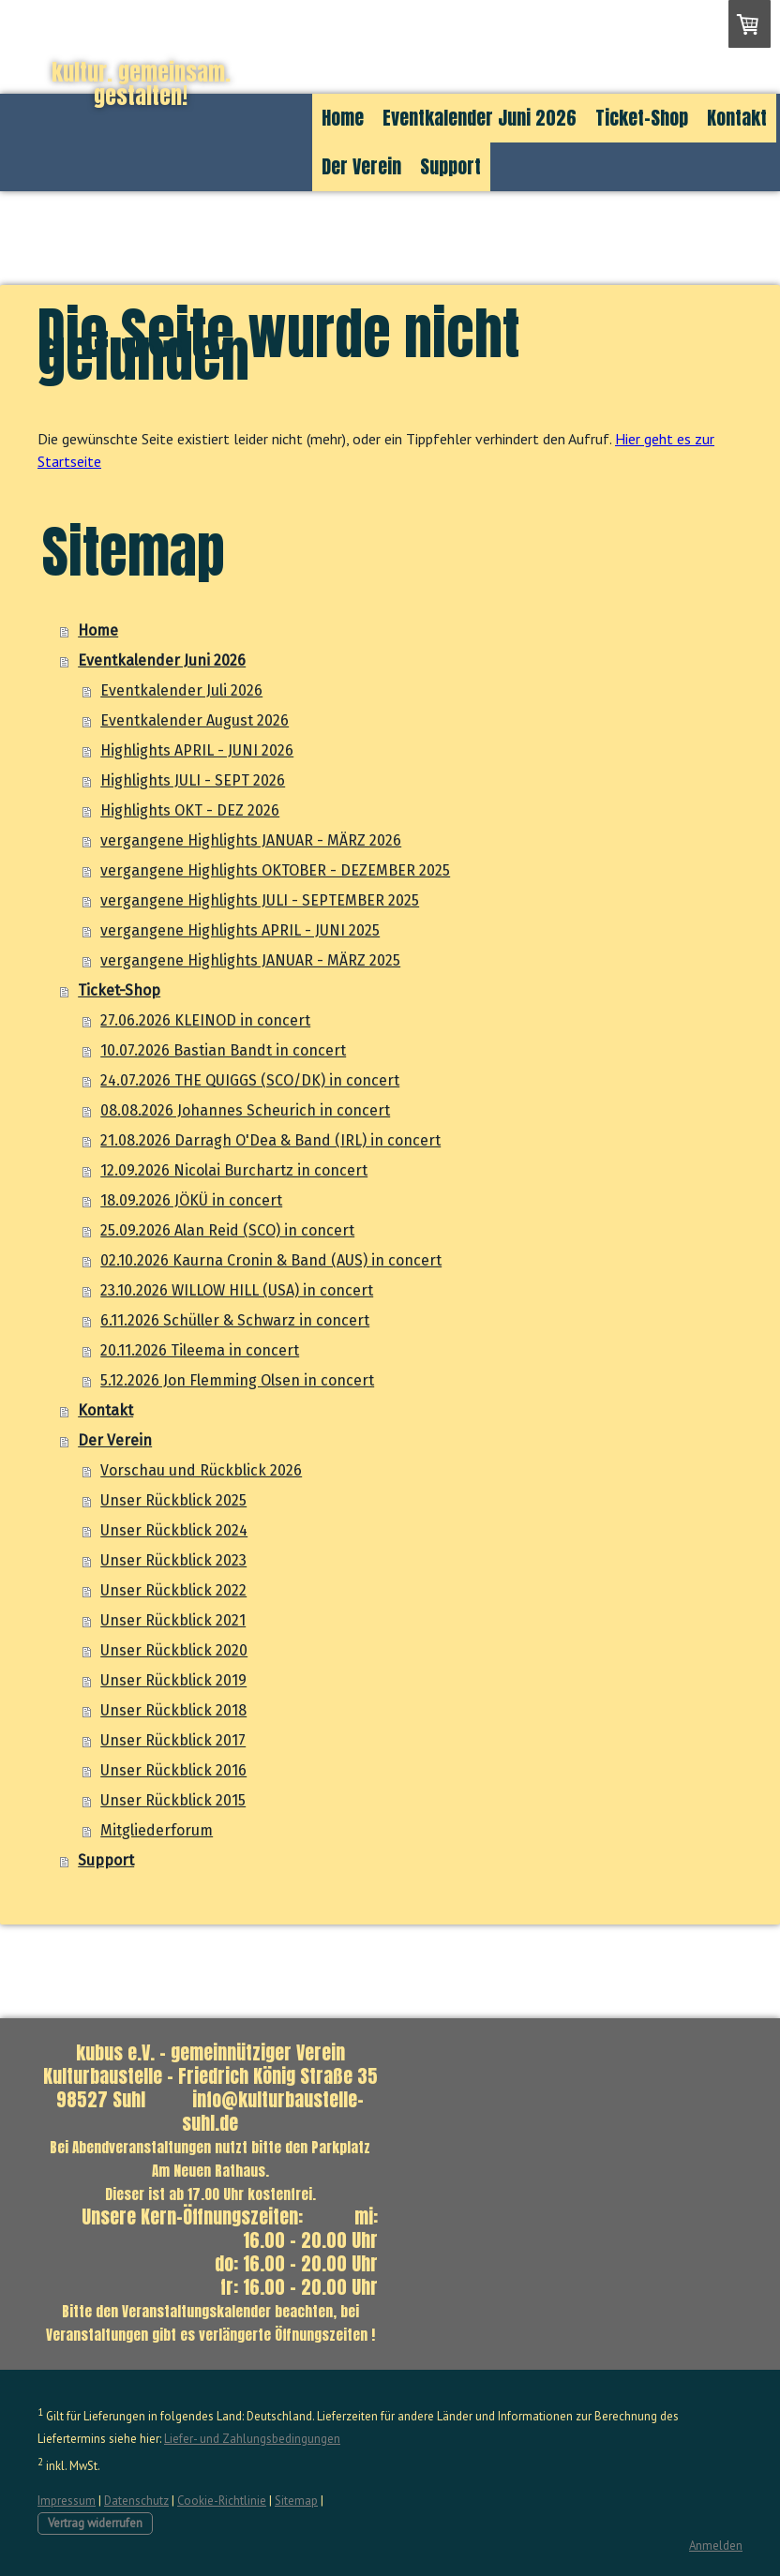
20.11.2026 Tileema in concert (199, 1350)
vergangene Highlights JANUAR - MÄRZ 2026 (250, 840)
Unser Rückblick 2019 (173, 1680)
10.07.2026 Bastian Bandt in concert (223, 1050)
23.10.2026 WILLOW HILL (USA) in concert (236, 1290)
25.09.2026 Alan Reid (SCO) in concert (227, 1230)
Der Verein (361, 166)
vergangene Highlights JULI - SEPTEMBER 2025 (259, 900)
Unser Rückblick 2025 (173, 1500)
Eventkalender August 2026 (194, 720)
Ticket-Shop (641, 117)
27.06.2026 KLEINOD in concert (205, 1020)
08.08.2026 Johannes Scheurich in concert (245, 1110)
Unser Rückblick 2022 (173, 1590)
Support (450, 166)
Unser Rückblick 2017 (173, 1740)
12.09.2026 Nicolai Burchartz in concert (234, 1170)
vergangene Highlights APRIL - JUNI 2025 (240, 930)
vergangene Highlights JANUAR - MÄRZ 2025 (250, 960)
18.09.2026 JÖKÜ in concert (191, 1200)
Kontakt (737, 117)
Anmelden (715, 2546)
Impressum (67, 2501)
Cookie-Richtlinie (221, 2501)
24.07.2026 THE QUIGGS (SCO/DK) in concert (249, 1080)
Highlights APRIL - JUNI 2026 (196, 750)
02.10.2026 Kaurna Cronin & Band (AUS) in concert (271, 1260)
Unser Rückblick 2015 (173, 1800)
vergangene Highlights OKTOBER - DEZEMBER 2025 (275, 870)
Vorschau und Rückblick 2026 (201, 1470)
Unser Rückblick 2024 (174, 1530)
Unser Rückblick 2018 (173, 1710)
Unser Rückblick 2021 (173, 1620)
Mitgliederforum (156, 1830)
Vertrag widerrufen (95, 2523)
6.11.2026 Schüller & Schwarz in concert (234, 1320)
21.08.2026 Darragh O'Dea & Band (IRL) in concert (270, 1140)
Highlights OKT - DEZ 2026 (189, 810)
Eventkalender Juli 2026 (181, 690)
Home (343, 117)
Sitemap (296, 2501)
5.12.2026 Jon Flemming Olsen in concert (237, 1380)
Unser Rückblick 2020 (174, 1650)
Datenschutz (136, 2501)
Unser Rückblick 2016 (173, 1770)
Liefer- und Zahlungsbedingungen (252, 2439)
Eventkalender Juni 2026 (479, 117)
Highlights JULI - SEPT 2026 (192, 780)
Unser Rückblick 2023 (173, 1560)
